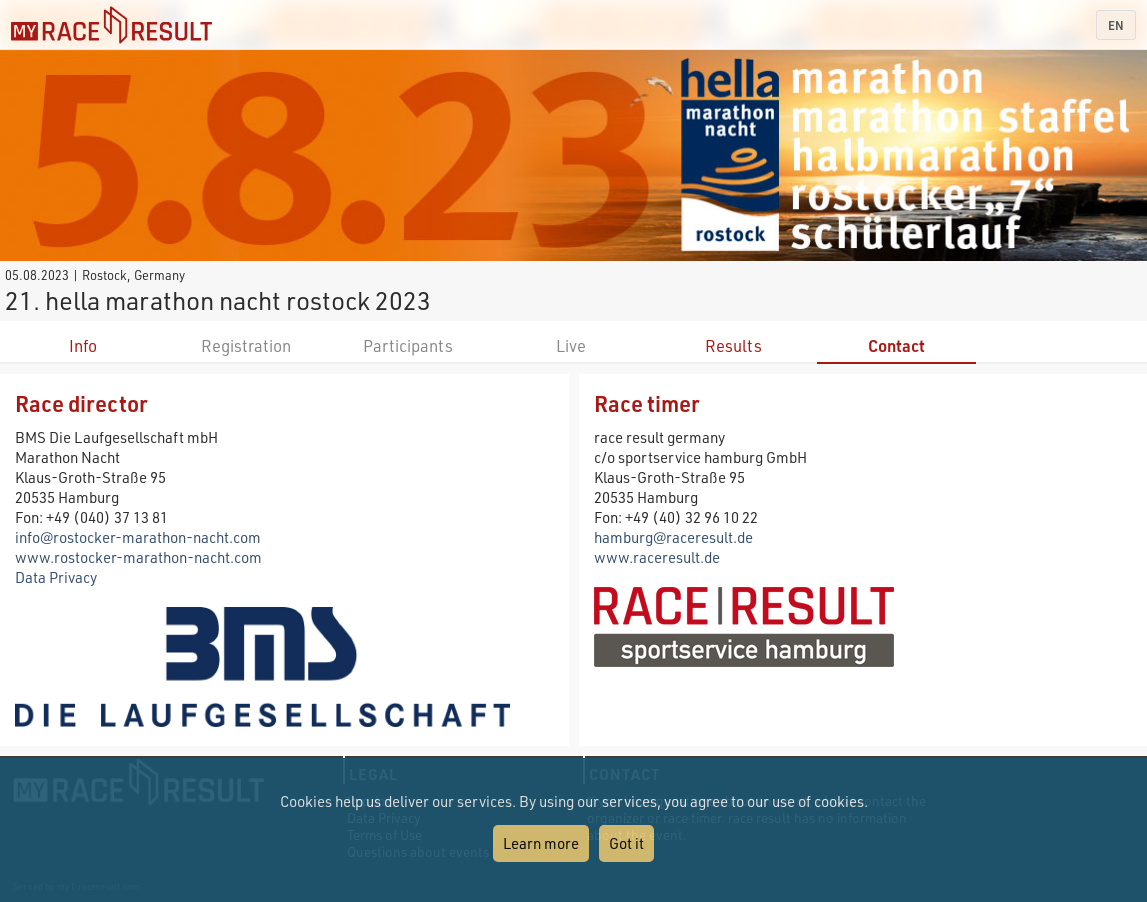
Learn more (541, 843)
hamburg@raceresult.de (673, 537)
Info (83, 345)
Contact (896, 345)
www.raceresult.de (657, 557)
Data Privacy (56, 577)
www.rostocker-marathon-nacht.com (138, 557)
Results (733, 345)
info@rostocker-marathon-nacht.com (138, 537)
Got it (626, 843)
